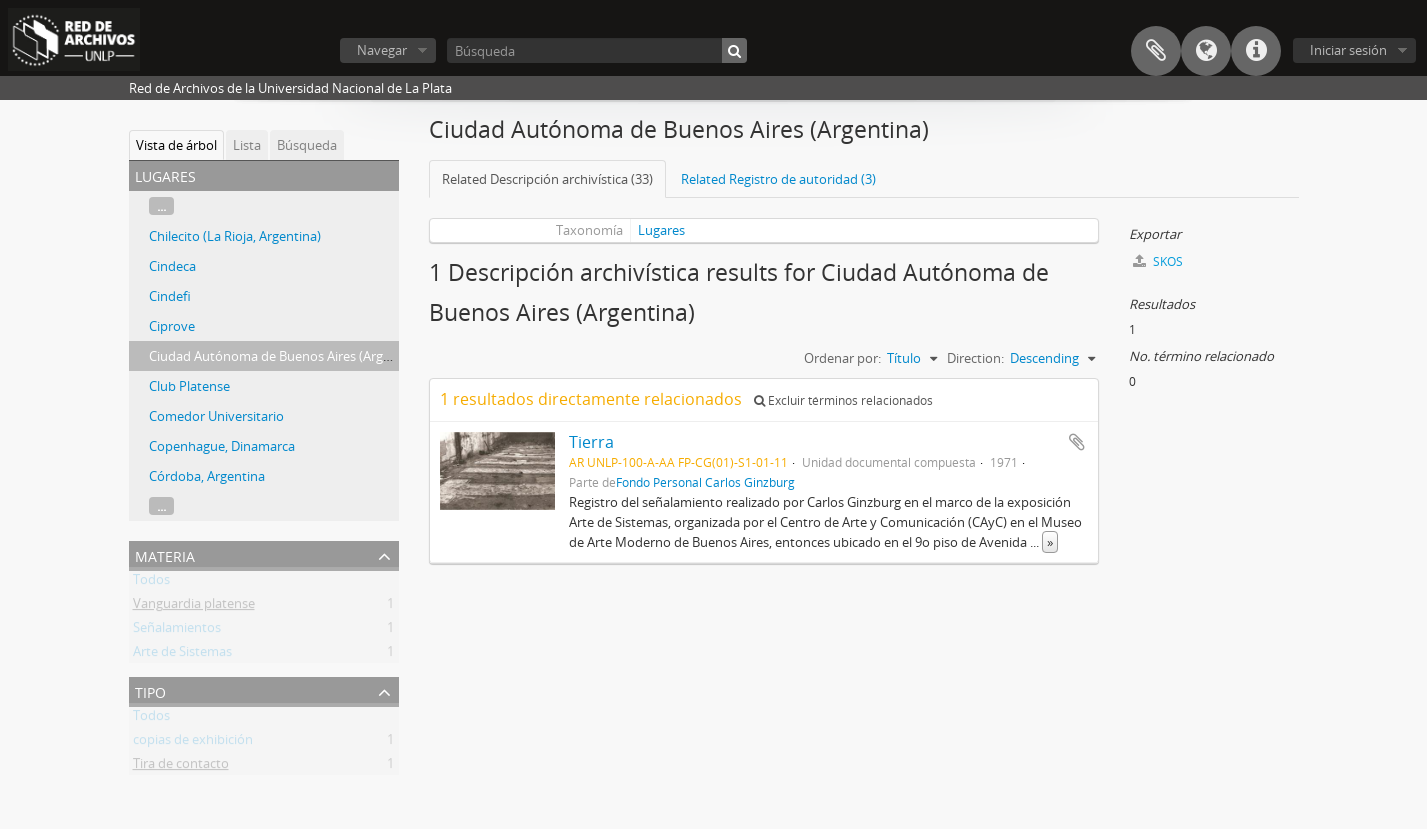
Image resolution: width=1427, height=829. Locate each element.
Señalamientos (177, 631)
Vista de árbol (176, 145)
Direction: (975, 358)
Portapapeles (1156, 51)
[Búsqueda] (597, 50)
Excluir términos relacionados (843, 400)
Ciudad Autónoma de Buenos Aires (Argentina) (287, 356)
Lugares (661, 230)
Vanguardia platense (194, 607)
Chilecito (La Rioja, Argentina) (235, 236)
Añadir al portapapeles (1077, 442)
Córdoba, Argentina (207, 476)
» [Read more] (1050, 542)
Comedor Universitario (216, 416)
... (161, 206)
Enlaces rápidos (1256, 51)
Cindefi (170, 296)
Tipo (150, 690)
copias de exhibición (193, 743)
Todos (151, 583)
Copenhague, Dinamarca (222, 446)
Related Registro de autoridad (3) (778, 179)
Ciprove (172, 326)
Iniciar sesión (1348, 50)
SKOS (1158, 261)
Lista (247, 145)
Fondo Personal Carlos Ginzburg (705, 482)
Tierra (591, 442)
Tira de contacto (181, 767)
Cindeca (172, 266)
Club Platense (189, 386)
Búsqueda (307, 145)
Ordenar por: (842, 358)
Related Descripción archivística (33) (547, 179)
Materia (165, 554)
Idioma (1206, 51)
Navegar (382, 50)
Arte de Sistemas (182, 655)
